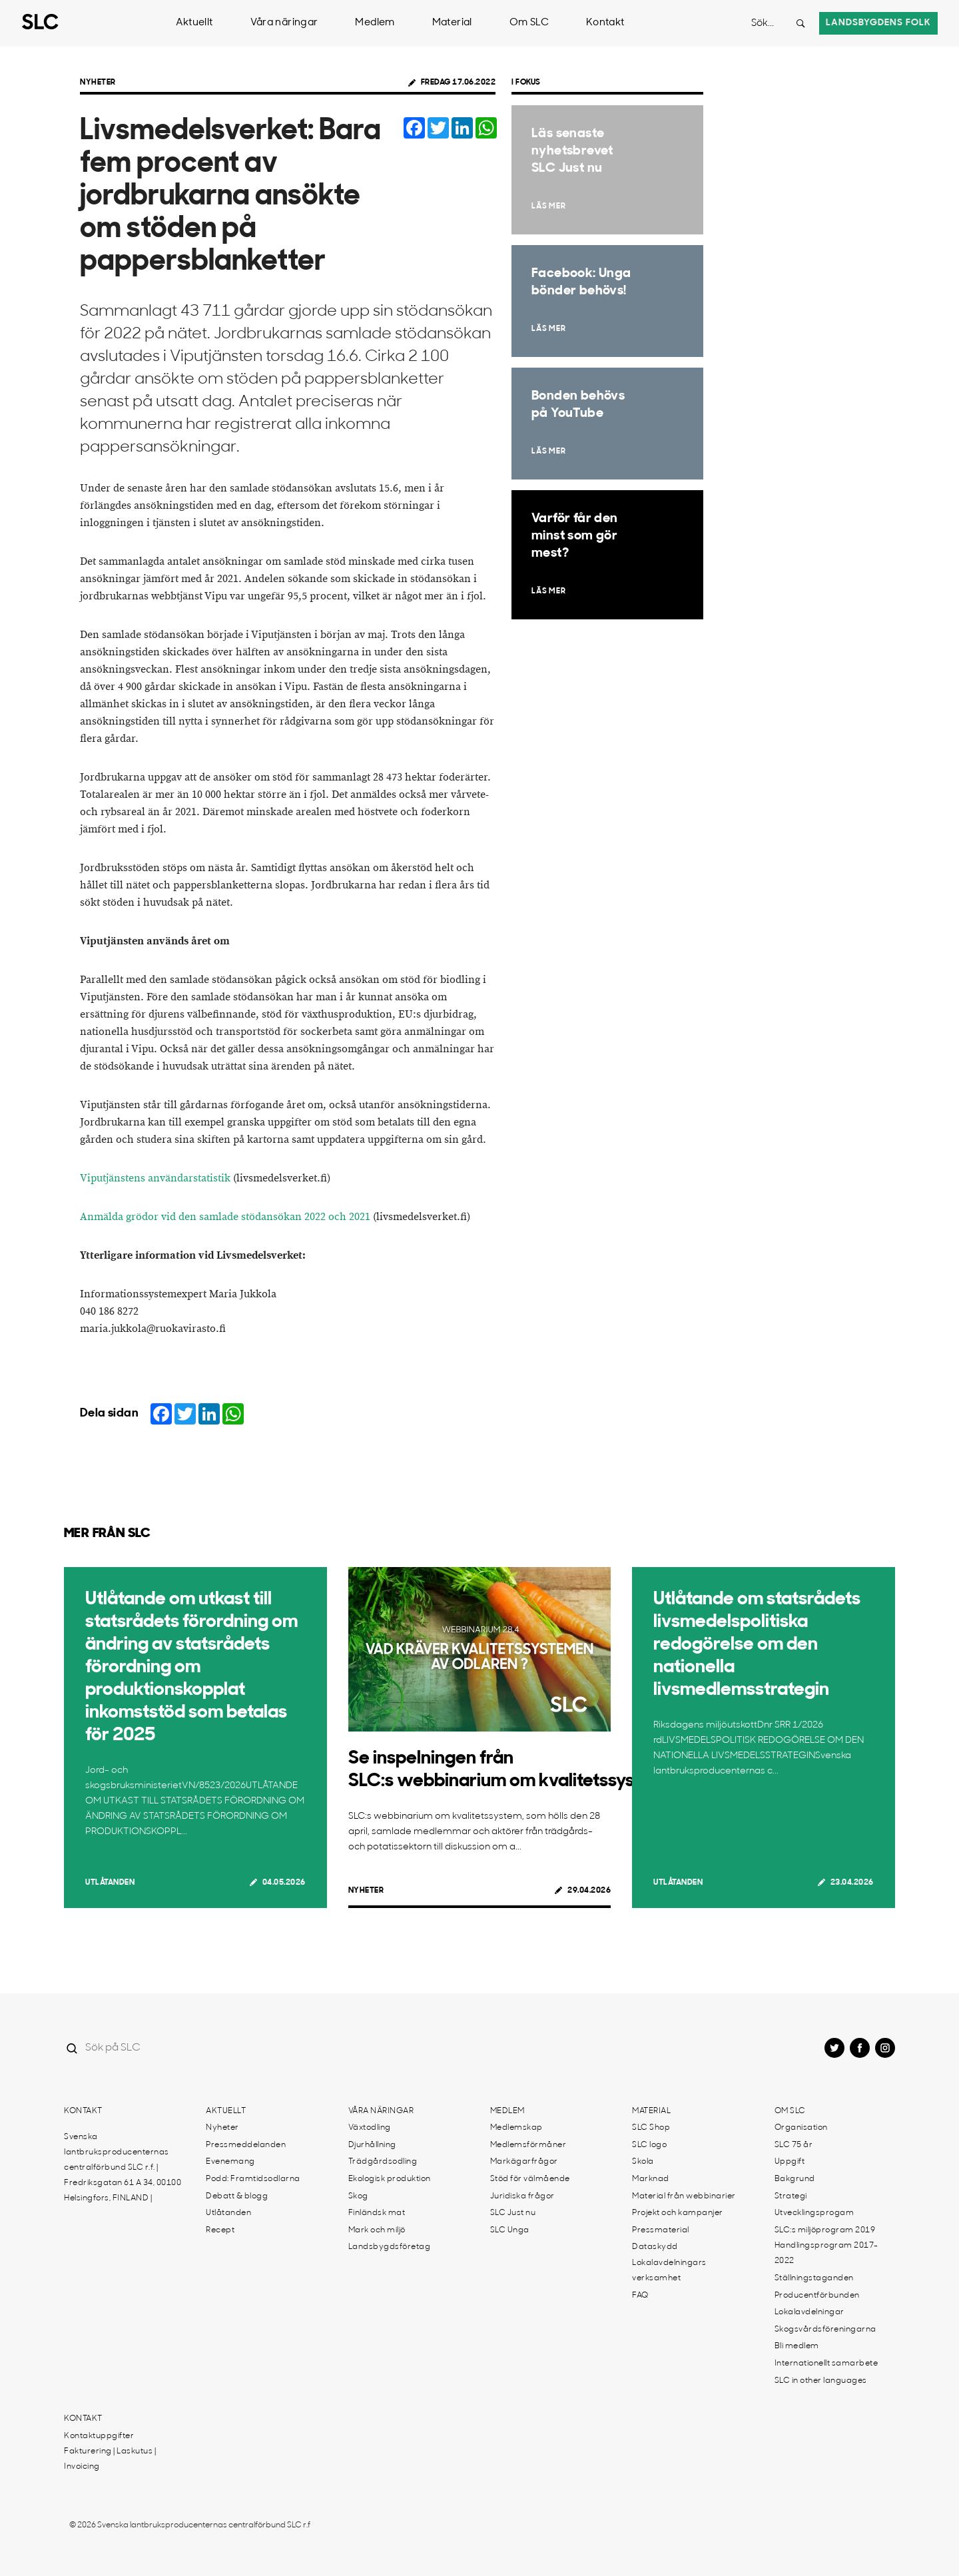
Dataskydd (655, 2247)
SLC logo (649, 2145)
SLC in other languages (821, 2381)
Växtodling (369, 2128)
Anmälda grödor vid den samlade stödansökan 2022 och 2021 (225, 1217)
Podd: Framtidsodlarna (253, 2179)
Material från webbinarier (684, 2196)
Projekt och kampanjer (677, 2213)
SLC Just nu (513, 2213)
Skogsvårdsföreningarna (825, 2330)
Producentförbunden (817, 2296)
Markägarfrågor (524, 2162)
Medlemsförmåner (528, 2145)
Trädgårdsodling (383, 2162)
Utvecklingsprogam (814, 2213)
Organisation (801, 2128)
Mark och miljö (377, 2230)
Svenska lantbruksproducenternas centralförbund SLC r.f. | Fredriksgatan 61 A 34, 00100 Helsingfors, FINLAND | (122, 2167)
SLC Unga (509, 2230)
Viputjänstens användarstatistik (155, 1178)
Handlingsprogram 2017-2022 (826, 2253)
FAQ (640, 2296)
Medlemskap (516, 2128)
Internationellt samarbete (826, 2364)
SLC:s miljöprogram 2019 (825, 2230)
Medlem (374, 23)
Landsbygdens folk (878, 23)
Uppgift (790, 2162)
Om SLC (529, 23)
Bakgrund (795, 2179)
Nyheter (98, 83)
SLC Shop (651, 2128)
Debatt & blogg (237, 2196)
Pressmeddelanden (246, 2145)
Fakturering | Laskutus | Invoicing (110, 2459)
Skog (358, 2196)
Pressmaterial (660, 2230)
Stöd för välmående (530, 2179)
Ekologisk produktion (389, 2179)
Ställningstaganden (814, 2278)
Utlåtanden (110, 1883)
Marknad (650, 2179)
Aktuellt (194, 23)
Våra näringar (284, 23)
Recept (220, 2230)
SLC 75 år (794, 2145)
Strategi (791, 2196)
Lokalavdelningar (809, 2312)
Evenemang (230, 2162)
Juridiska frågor (522, 2196)
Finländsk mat (377, 2213)
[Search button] (800, 23)
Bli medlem (797, 2346)
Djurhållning (372, 2145)
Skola (643, 2162)
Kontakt (605, 23)
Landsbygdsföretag (389, 2247)
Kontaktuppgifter (99, 2436)
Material (452, 23)
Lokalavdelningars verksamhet (669, 2270)
